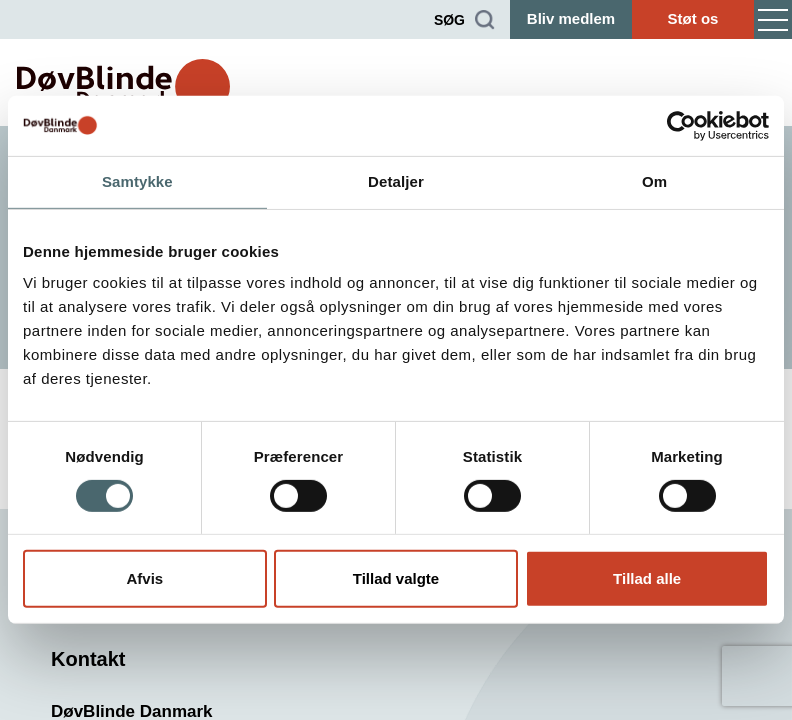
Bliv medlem (571, 18)
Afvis (144, 578)
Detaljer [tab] (396, 181)
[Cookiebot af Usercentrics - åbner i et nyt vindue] (681, 126)
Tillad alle (647, 578)
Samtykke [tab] (137, 181)
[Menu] (773, 19)
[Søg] (464, 20)
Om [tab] (654, 181)
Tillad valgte (396, 578)
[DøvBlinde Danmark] (123, 86)
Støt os (693, 18)
